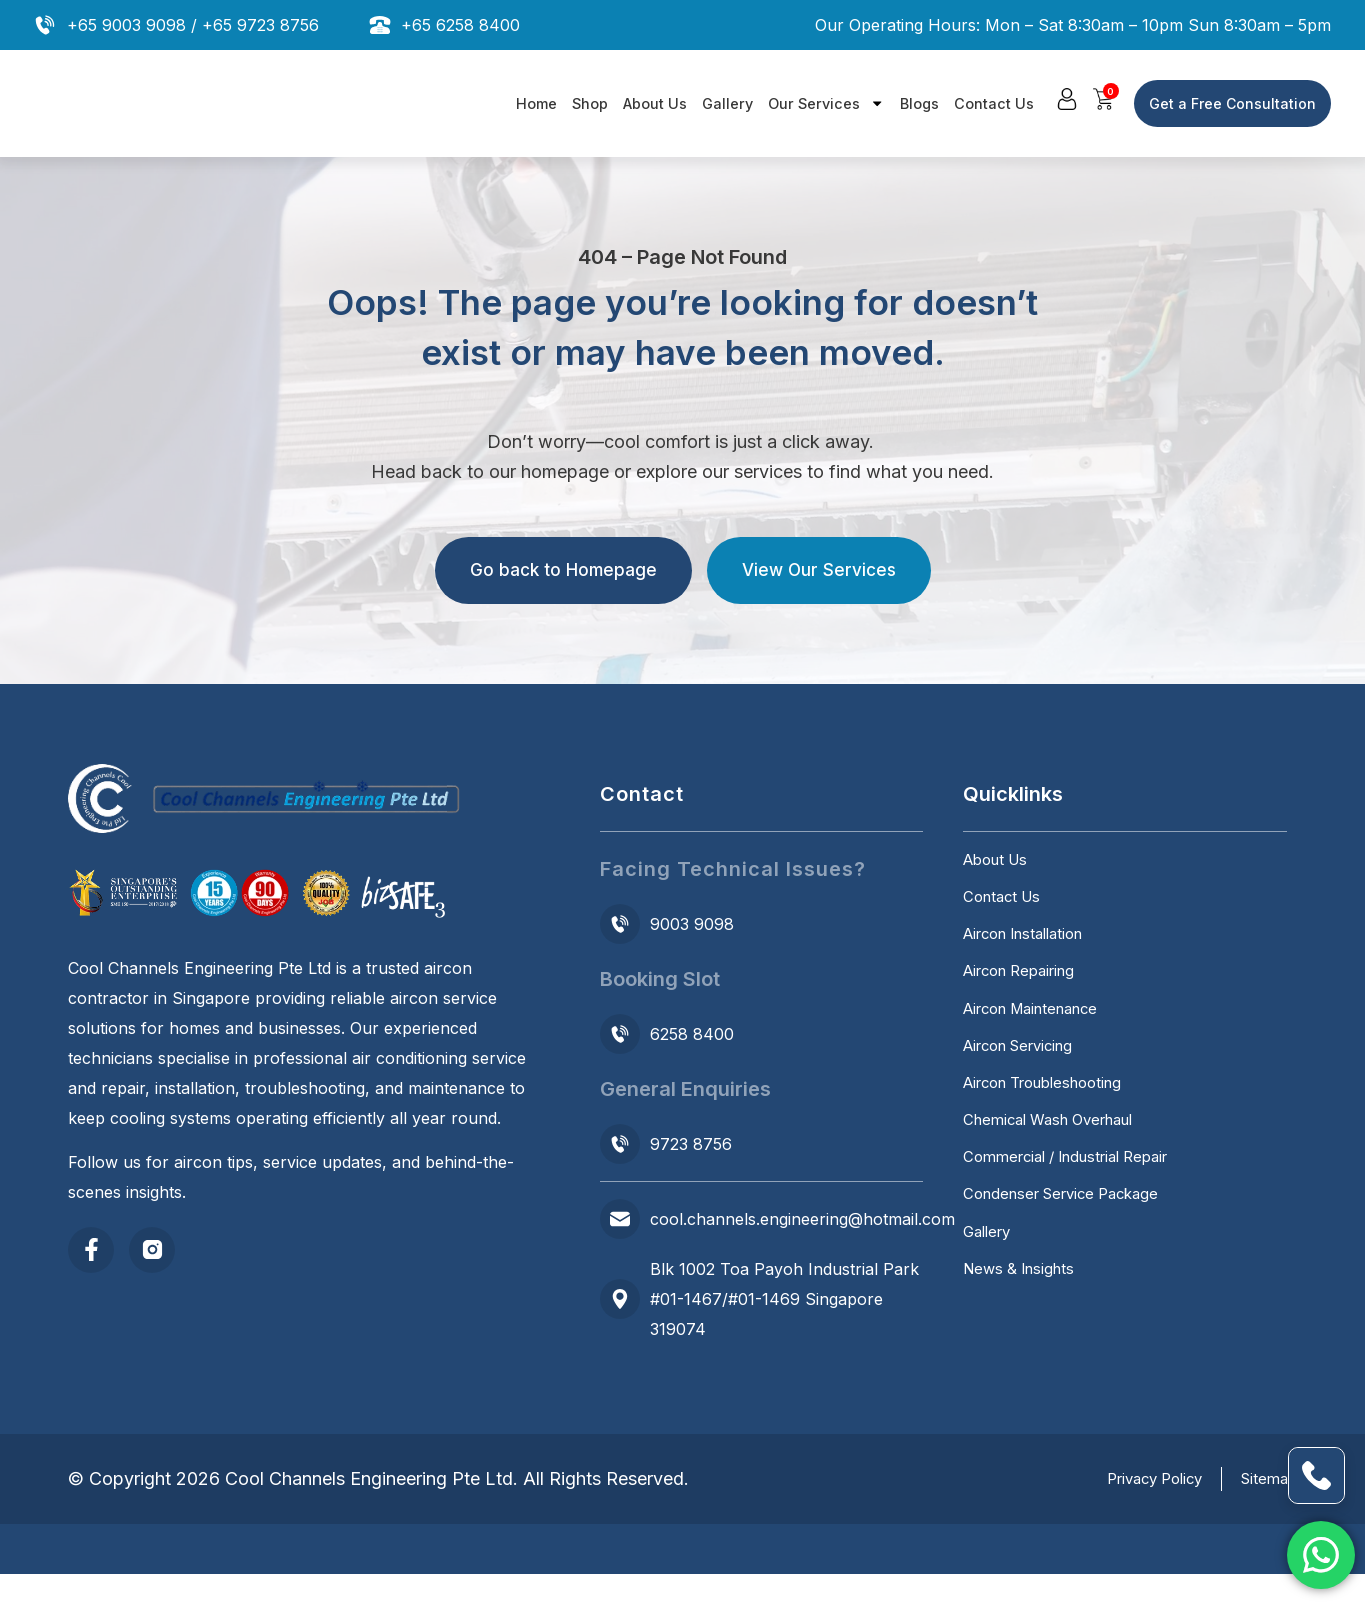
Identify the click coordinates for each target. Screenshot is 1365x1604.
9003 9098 (692, 924)
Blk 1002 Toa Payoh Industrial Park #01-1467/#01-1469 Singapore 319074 (784, 1299)
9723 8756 (691, 1144)
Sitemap (1266, 1509)
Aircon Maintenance (1040, 1044)
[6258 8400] (620, 1034)
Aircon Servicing (1026, 1089)
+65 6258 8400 (460, 25)
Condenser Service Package (1070, 1269)
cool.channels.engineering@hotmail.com (802, 1219)
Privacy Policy (1131, 1509)
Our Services (826, 103)
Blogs (919, 103)
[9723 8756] (620, 1144)
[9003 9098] (620, 924)
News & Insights (1023, 1359)
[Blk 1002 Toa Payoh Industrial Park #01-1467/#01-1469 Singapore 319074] (620, 1299)
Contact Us (994, 103)
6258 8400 (692, 1034)
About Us (655, 103)
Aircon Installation (1032, 954)
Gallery (727, 103)
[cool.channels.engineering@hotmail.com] (620, 1219)
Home (536, 103)
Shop (590, 103)
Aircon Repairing (1026, 999)
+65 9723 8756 (260, 25)
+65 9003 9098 (126, 25)
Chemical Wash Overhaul (1058, 1179)
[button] (1069, 100)
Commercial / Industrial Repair (1078, 1224)
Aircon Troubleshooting (1053, 1134)
